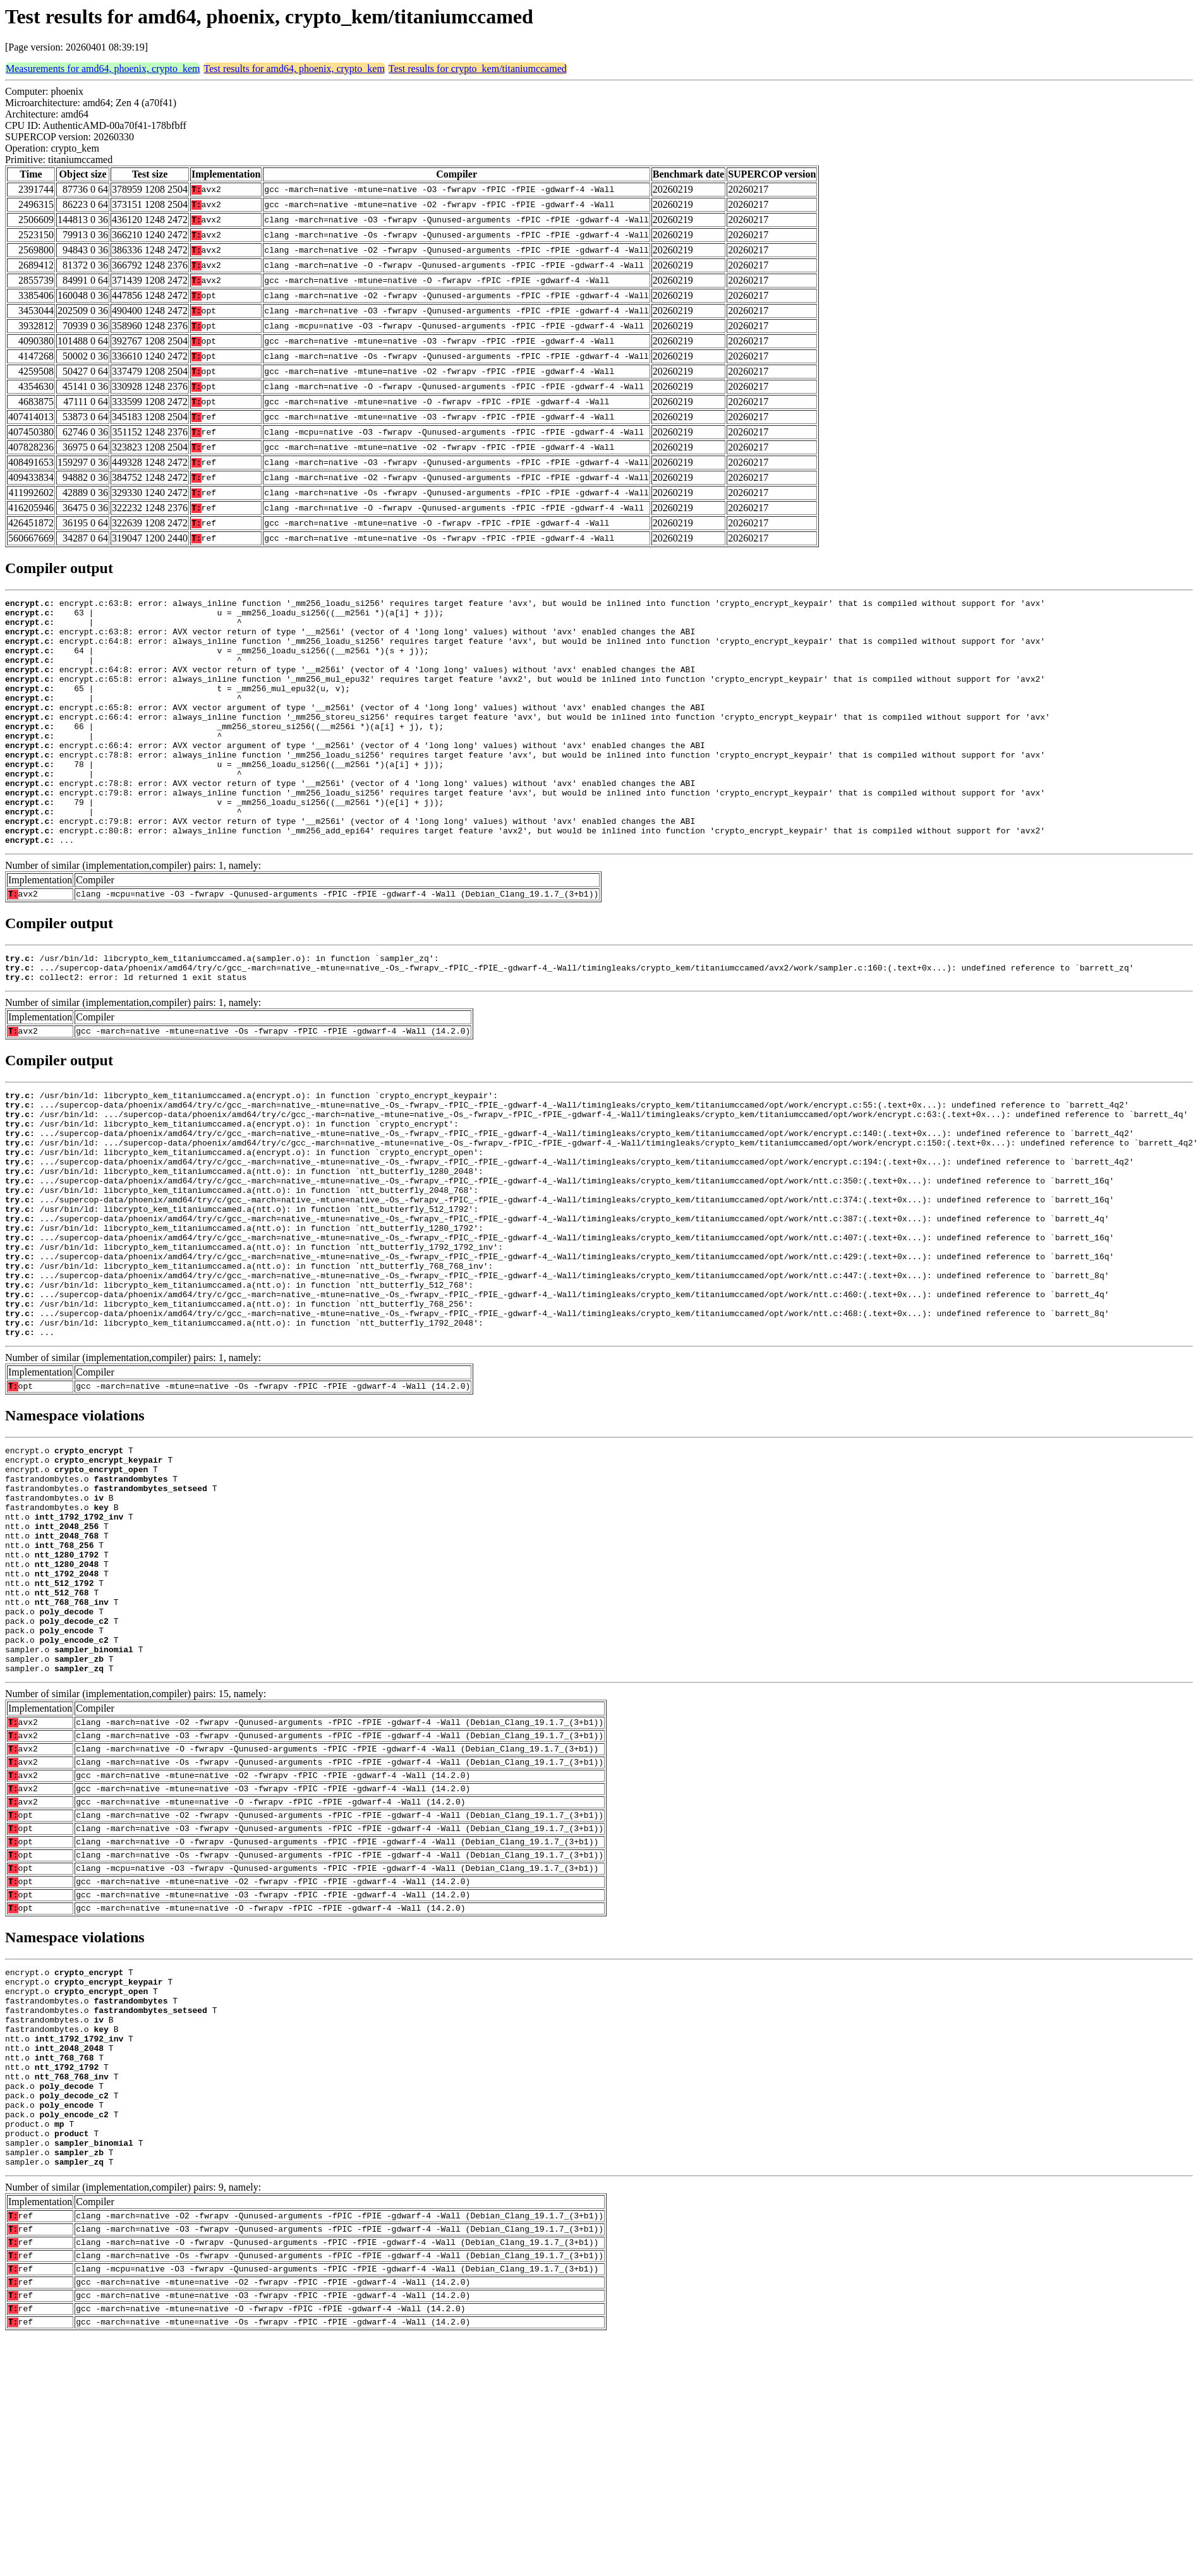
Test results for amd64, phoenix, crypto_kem (293, 68)
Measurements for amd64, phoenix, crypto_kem (103, 68)
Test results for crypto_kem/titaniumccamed (478, 68)
